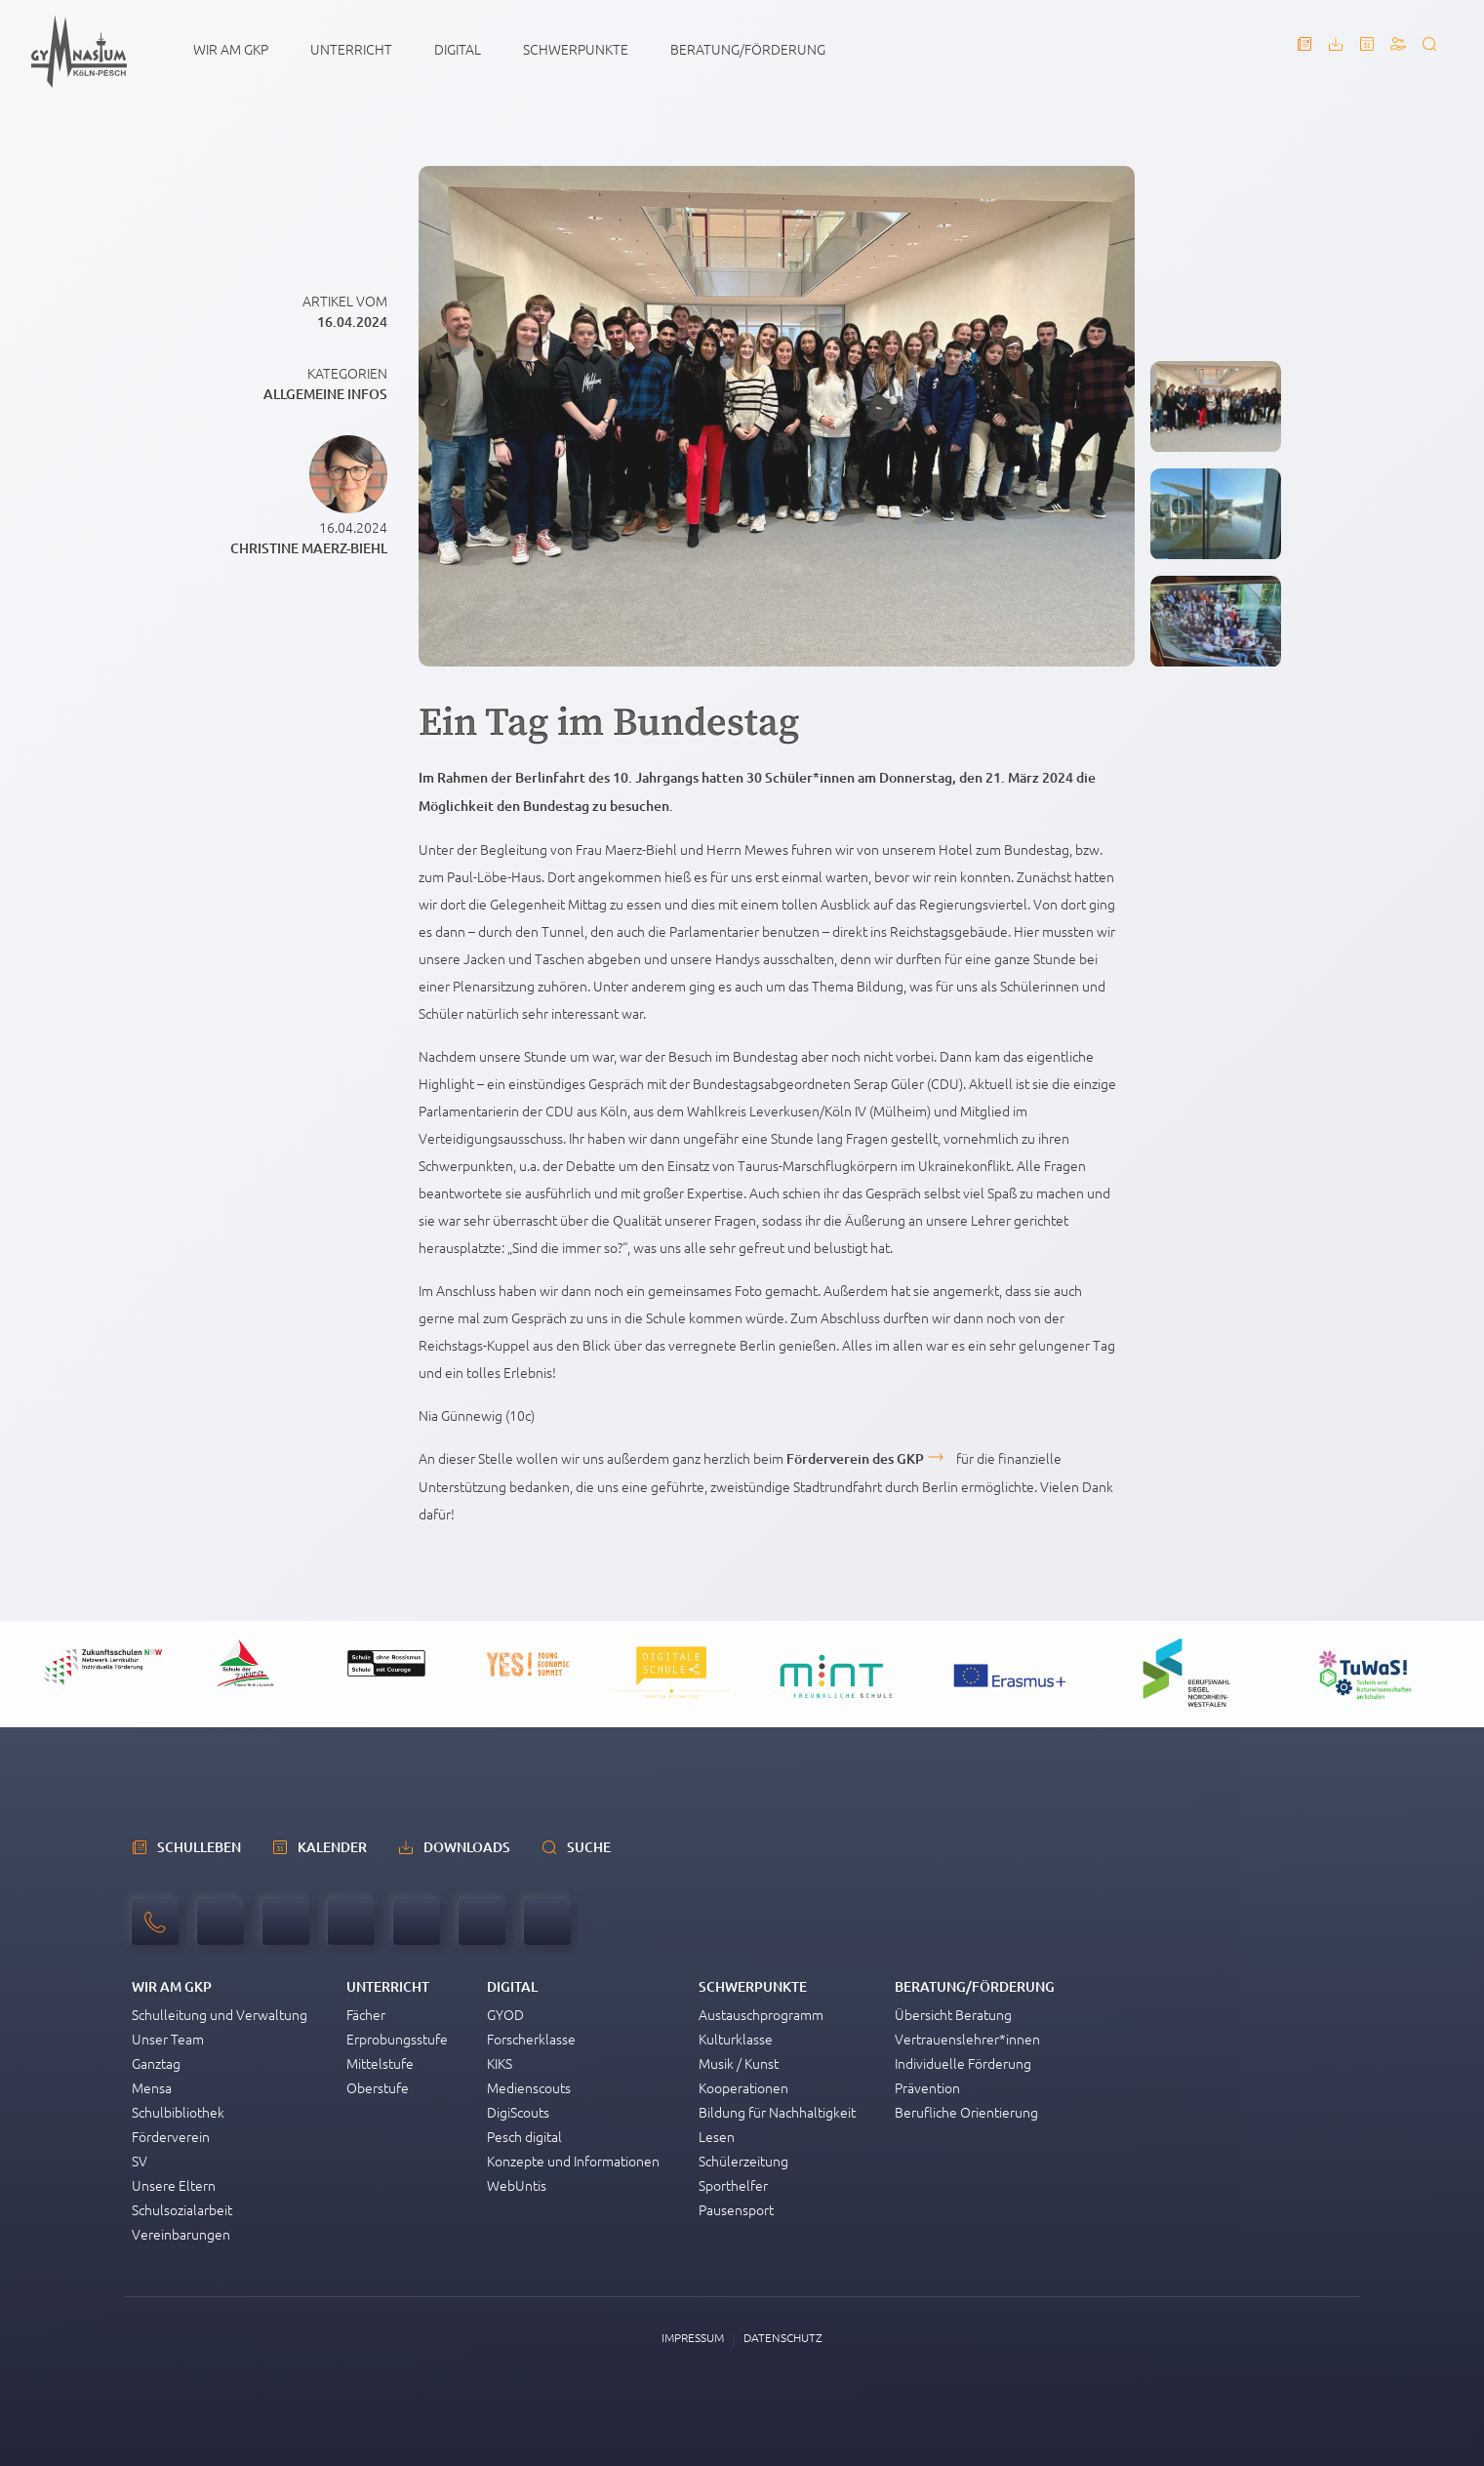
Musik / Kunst (739, 2063)
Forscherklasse (531, 2038)
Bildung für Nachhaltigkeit (777, 2112)
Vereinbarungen (181, 2234)
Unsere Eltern (174, 2185)
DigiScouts (518, 2112)
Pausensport (736, 2209)
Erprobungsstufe (397, 2038)
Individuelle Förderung (963, 2063)
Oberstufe (377, 2087)
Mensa (152, 2087)
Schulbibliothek (178, 2112)
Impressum (693, 2337)
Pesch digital (524, 2136)
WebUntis (516, 2185)
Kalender (332, 1847)
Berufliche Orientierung (966, 2112)
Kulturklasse (736, 2038)
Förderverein (171, 2136)
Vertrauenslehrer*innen (967, 2038)
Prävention (927, 2087)
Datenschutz (782, 2337)
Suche (589, 1847)
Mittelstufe (380, 2063)
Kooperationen (743, 2087)
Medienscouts (529, 2087)
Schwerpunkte (575, 49)
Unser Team (168, 2038)
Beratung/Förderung (747, 49)
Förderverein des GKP (855, 1458)
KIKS (499, 2063)
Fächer (365, 2014)
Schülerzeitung (743, 2160)
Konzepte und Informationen (573, 2160)
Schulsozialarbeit (182, 2209)
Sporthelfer (733, 2185)
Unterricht (351, 49)
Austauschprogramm (761, 2014)
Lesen (717, 2136)
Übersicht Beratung (953, 2014)
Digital (457, 49)
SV (139, 2160)
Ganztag (156, 2063)
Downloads (466, 1847)
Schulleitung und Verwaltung (219, 2014)
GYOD (505, 2014)
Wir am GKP (230, 49)
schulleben (199, 1847)
